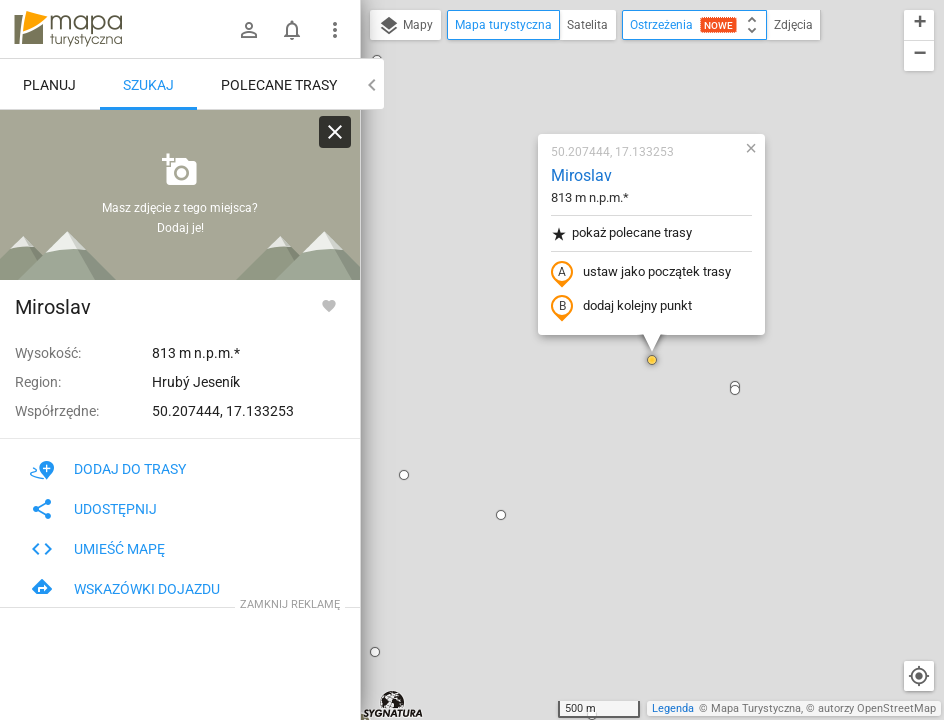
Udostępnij (93, 509)
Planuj (49, 85)
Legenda (673, 708)
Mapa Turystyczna (756, 708)
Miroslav (581, 175)
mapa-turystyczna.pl (68, 29)
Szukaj (148, 85)
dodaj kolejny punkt (621, 307)
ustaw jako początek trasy (641, 273)
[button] (375, 652)
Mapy (405, 26)
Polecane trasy (279, 85)
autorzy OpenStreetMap (877, 708)
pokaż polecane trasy (621, 233)
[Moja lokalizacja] (919, 676)
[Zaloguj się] (249, 30)
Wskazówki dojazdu (125, 589)
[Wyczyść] (335, 132)
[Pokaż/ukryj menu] (335, 30)
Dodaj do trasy (108, 469)
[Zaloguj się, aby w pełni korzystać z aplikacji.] (329, 305)
